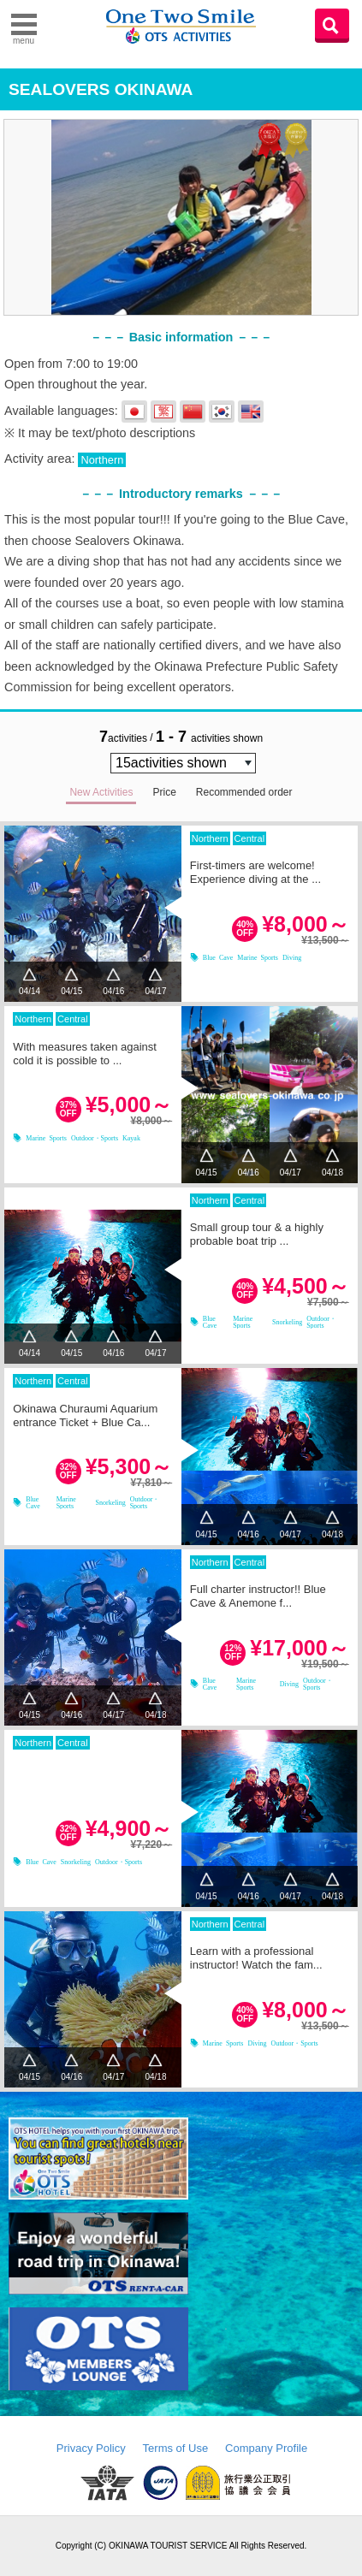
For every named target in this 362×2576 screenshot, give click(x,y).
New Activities (101, 792)
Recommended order (244, 792)
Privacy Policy (91, 2448)
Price (163, 792)
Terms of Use (176, 2448)
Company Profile (266, 2448)
